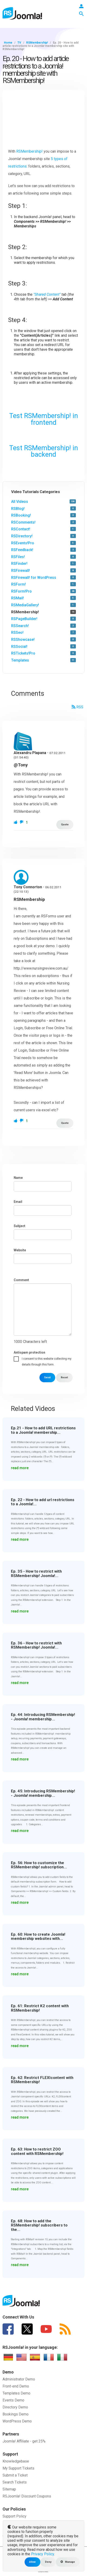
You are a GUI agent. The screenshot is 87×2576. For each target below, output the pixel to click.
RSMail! (17, 598)
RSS (77, 707)
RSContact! (20, 529)
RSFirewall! (20, 570)
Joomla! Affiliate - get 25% (24, 2441)
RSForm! (18, 584)
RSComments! (23, 522)
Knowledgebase (16, 2461)
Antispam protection (29, 1352)
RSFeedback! (22, 550)
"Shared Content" (47, 294)
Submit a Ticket (15, 2475)
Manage (68, 2561)
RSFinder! (19, 563)
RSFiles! (18, 557)
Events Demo (13, 2400)
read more (20, 1468)
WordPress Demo (17, 2421)
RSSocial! (19, 646)
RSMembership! (29, 151)
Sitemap (9, 2489)
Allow (32, 2561)
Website (20, 1250)
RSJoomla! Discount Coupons (27, 2496)
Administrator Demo (19, 2379)
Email (18, 1202)
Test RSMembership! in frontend (43, 419)
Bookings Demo (16, 2414)
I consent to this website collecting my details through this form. (46, 1359)
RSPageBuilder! (24, 619)
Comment (21, 1280)
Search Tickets (15, 2482)
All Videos (19, 501)
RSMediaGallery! (25, 605)
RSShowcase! (23, 639)
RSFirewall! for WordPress (33, 577)
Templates (20, 660)
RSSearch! (20, 626)
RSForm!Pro (21, 591)
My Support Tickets (18, 2468)
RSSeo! (17, 632)
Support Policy (14, 2516)
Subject (19, 1226)
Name (18, 1178)
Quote (65, 824)
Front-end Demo (16, 2386)
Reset (64, 1377)
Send (47, 1377)
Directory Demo (15, 2407)
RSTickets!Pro (23, 653)
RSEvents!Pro (22, 543)
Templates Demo (16, 2393)
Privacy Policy (42, 2554)
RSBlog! (18, 508)
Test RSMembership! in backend (43, 451)
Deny (48, 2561)
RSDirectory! (21, 536)
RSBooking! (21, 515)
